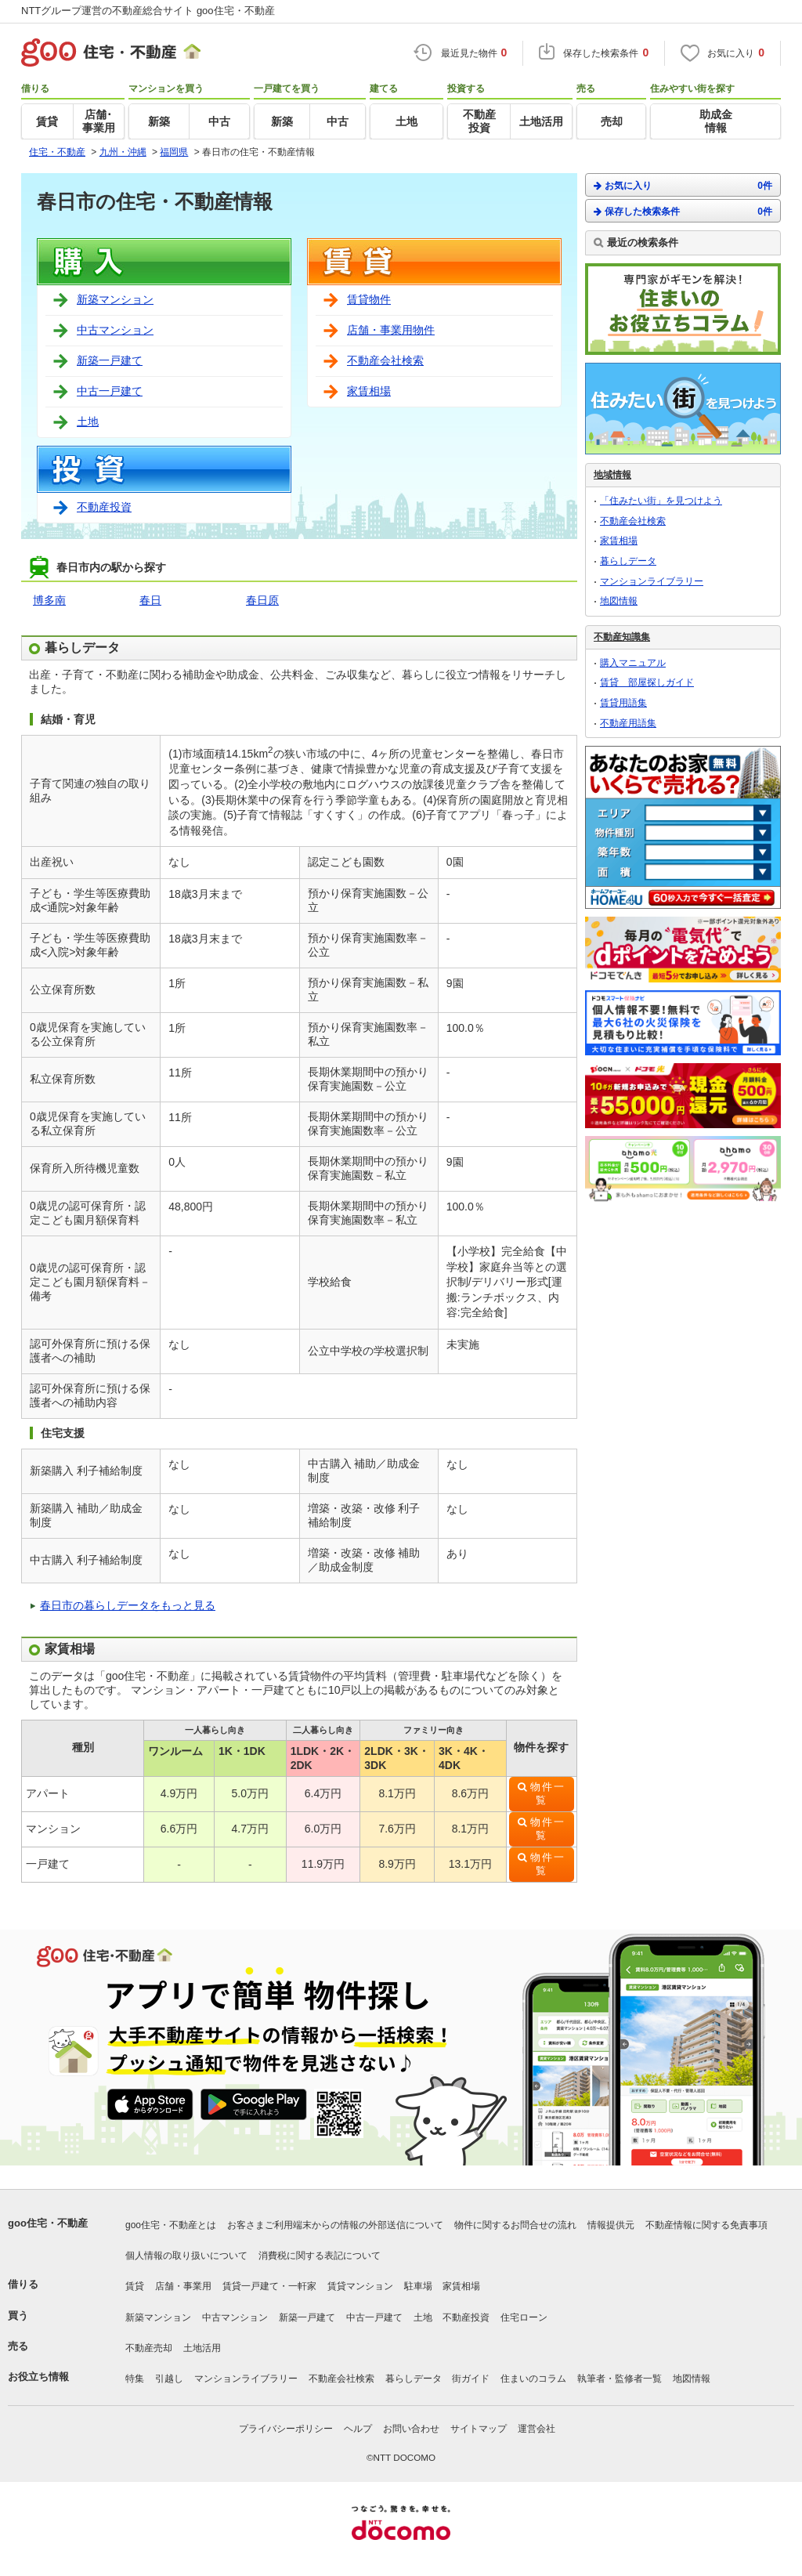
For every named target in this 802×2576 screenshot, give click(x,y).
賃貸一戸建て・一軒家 (269, 2286)
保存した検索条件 (683, 211)
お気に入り (683, 185)
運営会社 (536, 2428)
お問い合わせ (411, 2428)
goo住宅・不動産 (48, 2223)
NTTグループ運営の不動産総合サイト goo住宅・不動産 (148, 10)
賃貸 (134, 2286)
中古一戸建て (110, 391)
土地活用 (202, 2348)
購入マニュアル (633, 662)
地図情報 (619, 600)
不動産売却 (148, 2348)
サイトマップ (478, 2428)
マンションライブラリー (651, 581)
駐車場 (418, 2286)
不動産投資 (104, 507)
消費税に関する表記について (319, 2255)
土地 (88, 421)
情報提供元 (610, 2225)
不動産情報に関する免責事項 (706, 2225)
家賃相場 (369, 391)
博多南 (49, 600)
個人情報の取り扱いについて (186, 2255)
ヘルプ (358, 2428)
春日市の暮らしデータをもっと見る (127, 1605)
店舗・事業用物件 (391, 330)
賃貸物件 (369, 299)
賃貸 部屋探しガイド (647, 682)
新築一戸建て (110, 360)
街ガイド (471, 2378)
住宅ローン (523, 2317)
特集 (134, 2378)
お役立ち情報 (38, 2376)
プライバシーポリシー (286, 2428)
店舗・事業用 (183, 2286)
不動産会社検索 (385, 360)
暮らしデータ (628, 560)
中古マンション (115, 330)
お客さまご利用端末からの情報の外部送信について (335, 2225)
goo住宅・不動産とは (170, 2225)
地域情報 (612, 474)
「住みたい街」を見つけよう (661, 500)
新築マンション (115, 299)
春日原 (262, 600)
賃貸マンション (360, 2286)
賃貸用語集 (623, 702)
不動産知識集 (622, 636)
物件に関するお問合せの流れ (515, 2225)
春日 (150, 600)
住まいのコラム (533, 2378)
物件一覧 (547, 1794)
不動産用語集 (628, 723)
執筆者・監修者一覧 (619, 2378)
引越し (169, 2378)
